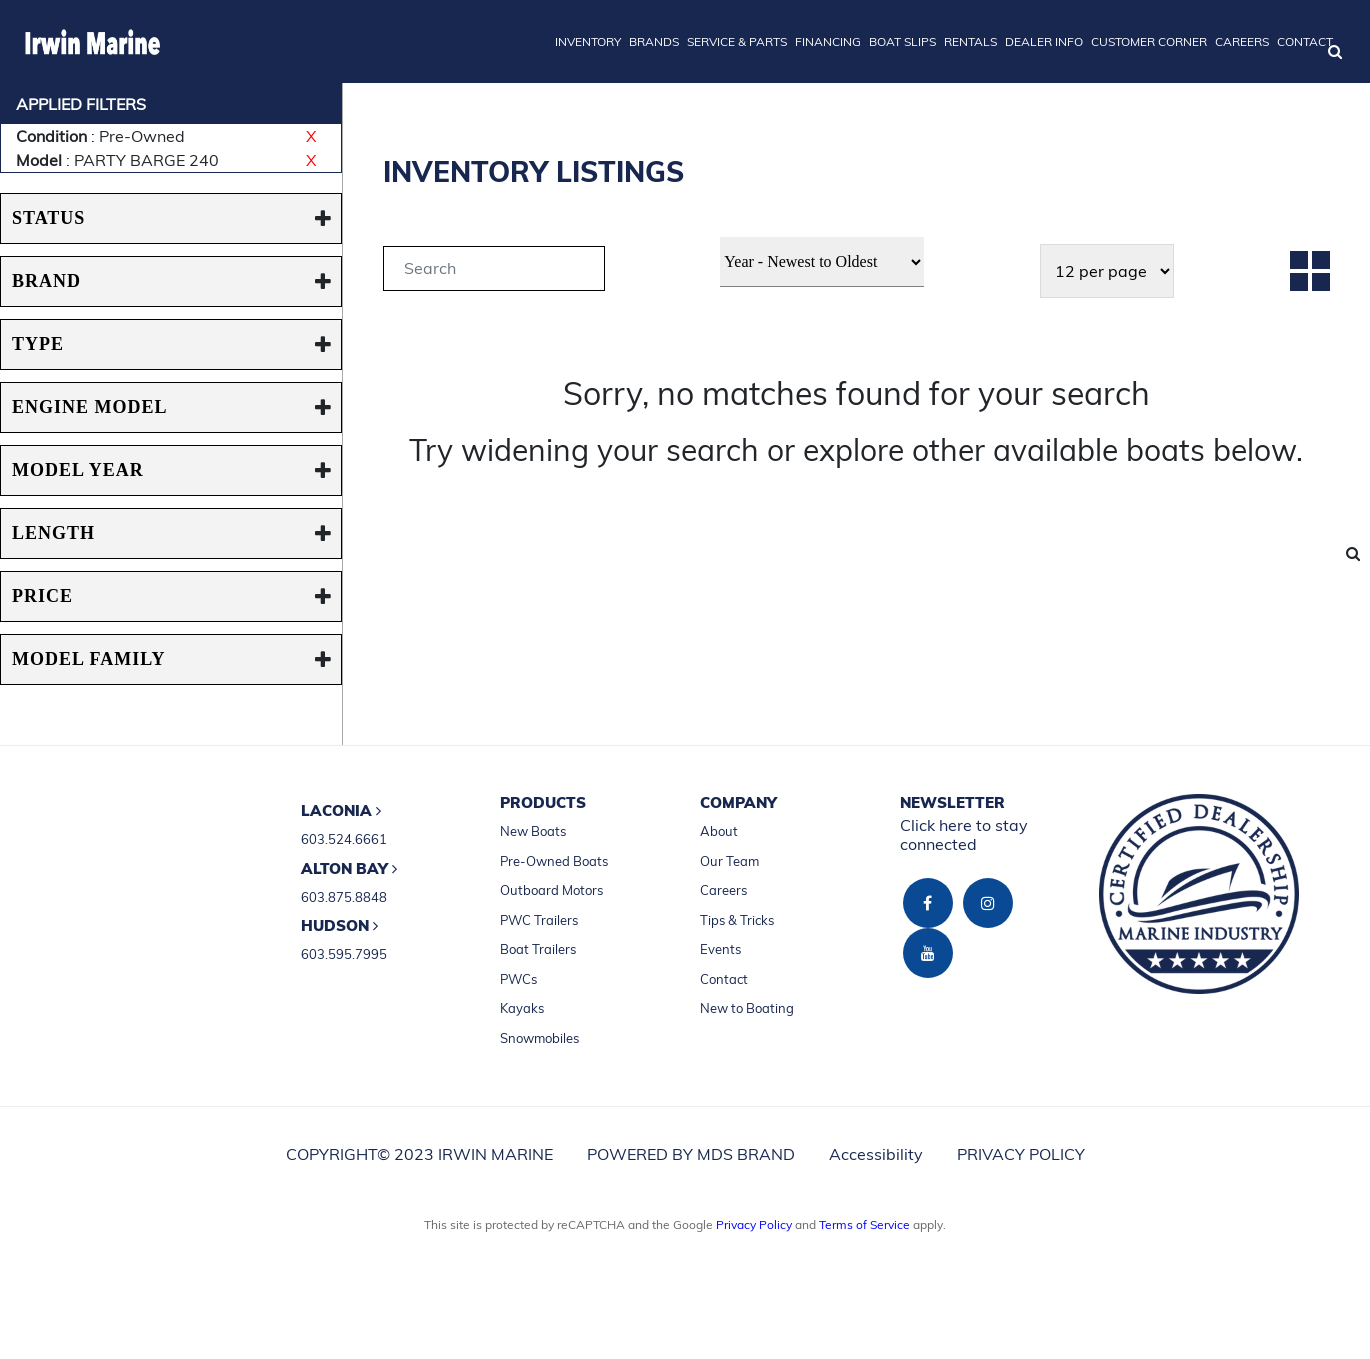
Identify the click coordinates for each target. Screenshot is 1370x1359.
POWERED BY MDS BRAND (691, 1154)
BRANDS (654, 41)
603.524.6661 (344, 839)
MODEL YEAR (78, 470)
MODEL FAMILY (89, 659)
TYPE (38, 344)
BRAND (46, 281)
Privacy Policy (754, 1224)
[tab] (494, 271)
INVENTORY (588, 41)
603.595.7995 (344, 954)
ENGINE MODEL (90, 407)
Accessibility (876, 1154)
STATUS (48, 218)
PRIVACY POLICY (1021, 1154)
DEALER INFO (1044, 41)
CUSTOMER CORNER (1149, 41)
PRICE (42, 596)
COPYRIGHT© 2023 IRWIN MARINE (419, 1154)
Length (53, 533)
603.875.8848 (344, 897)
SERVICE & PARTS (737, 41)
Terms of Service (864, 1224)
